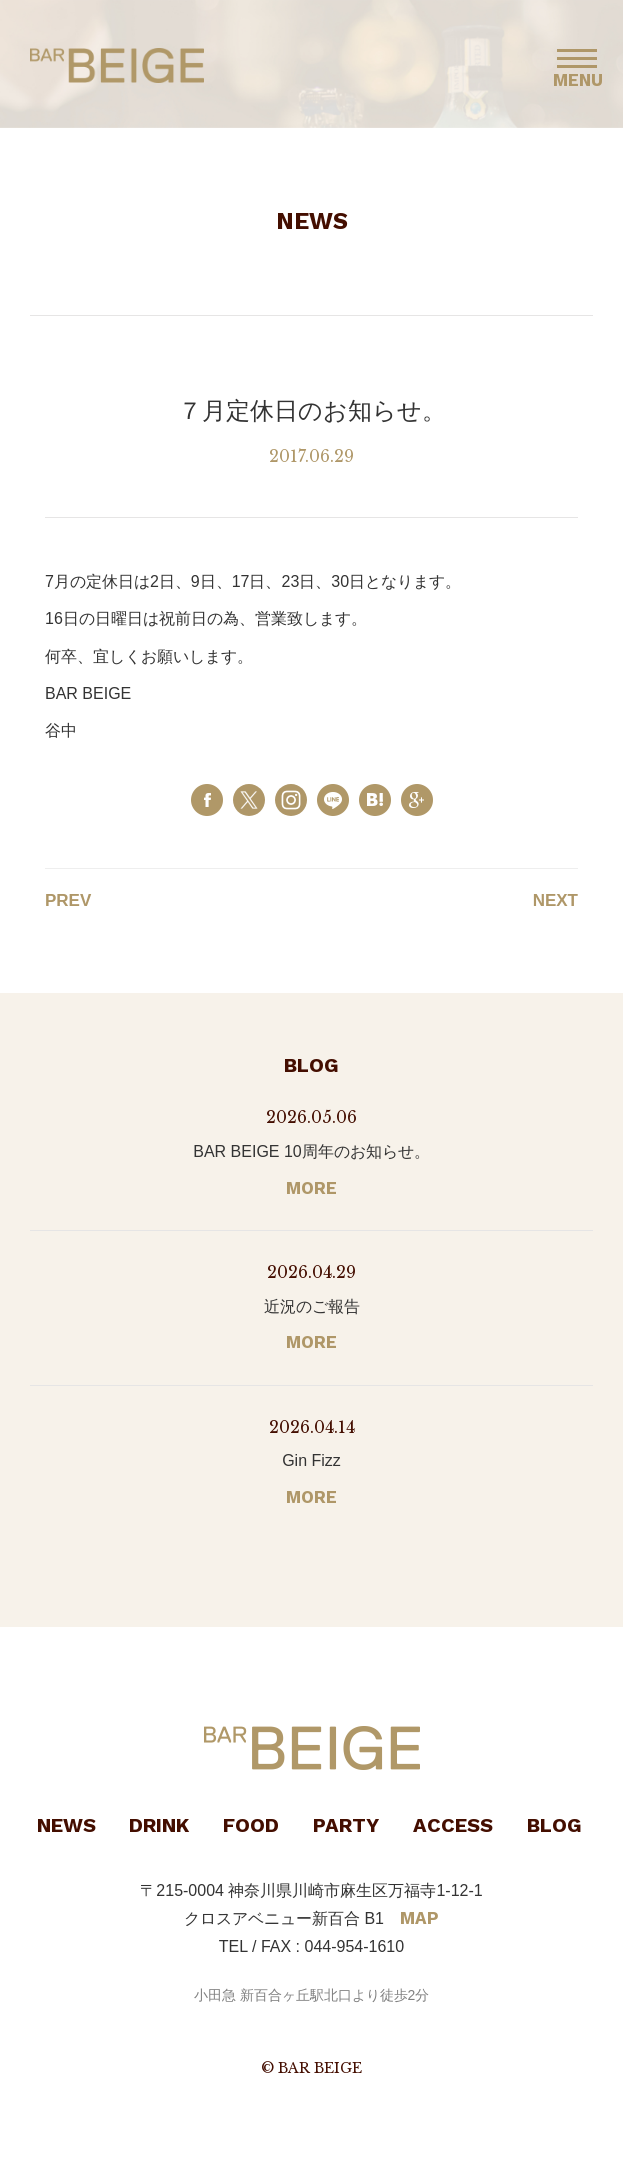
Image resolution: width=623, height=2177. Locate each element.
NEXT (555, 900)
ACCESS (453, 1825)
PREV (68, 900)
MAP (419, 1918)
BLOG (554, 1825)
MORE (311, 1188)
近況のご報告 (312, 1306)
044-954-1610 (355, 1946)
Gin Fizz (311, 1460)
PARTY (346, 1825)
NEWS (66, 1825)
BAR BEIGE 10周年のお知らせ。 (311, 1151)
